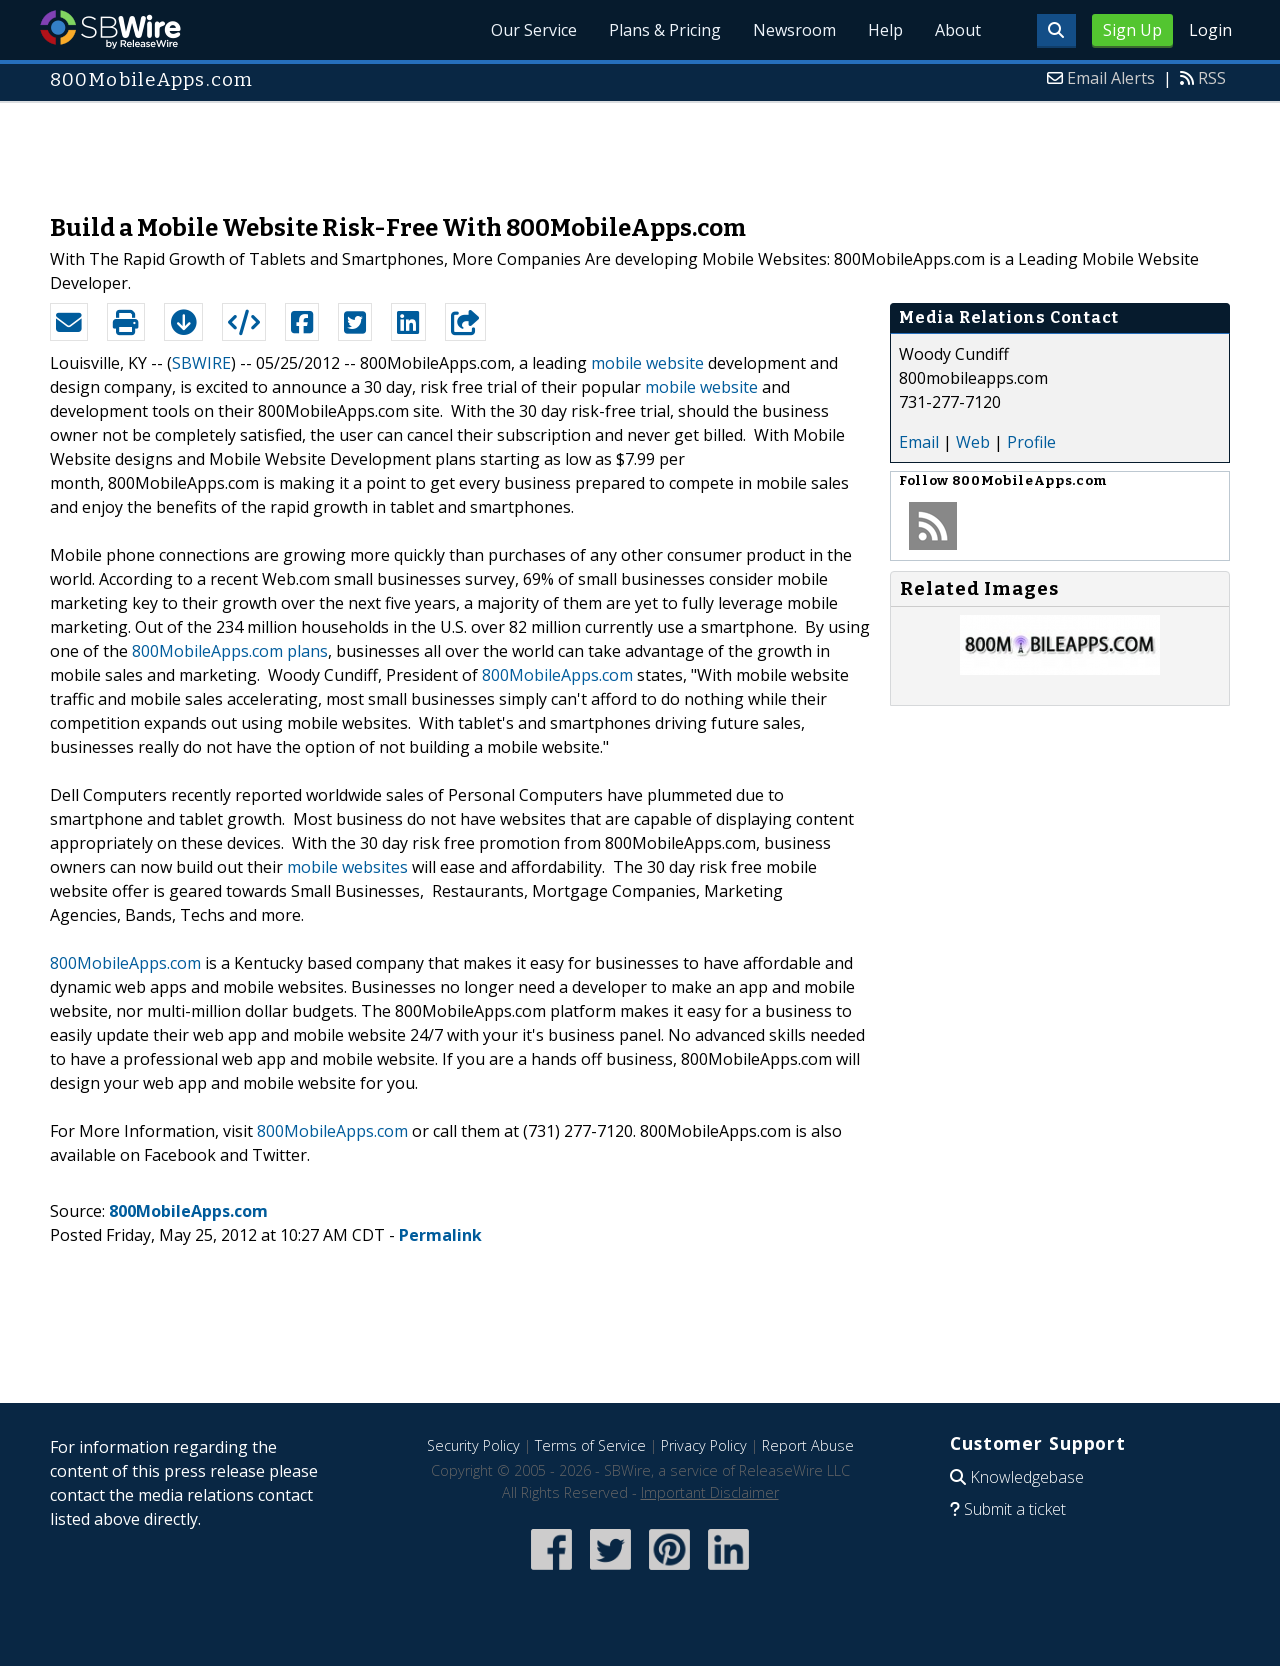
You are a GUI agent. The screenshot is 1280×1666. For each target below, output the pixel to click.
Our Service (534, 30)
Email (919, 442)
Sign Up (1132, 30)
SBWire (110, 29)
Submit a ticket (1015, 1509)
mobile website (647, 363)
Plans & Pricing (665, 30)
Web (973, 442)
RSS (1212, 78)
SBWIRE (201, 363)
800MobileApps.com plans (230, 651)
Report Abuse (808, 1445)
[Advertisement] (640, 148)
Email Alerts (1111, 78)
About (958, 30)
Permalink (440, 1235)
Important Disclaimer (710, 1492)
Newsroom (794, 30)
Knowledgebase (1027, 1477)
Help (885, 30)
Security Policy (473, 1445)
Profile (1031, 442)
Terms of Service (590, 1445)
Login (1210, 30)
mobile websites (347, 867)
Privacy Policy (704, 1445)
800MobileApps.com (557, 675)
